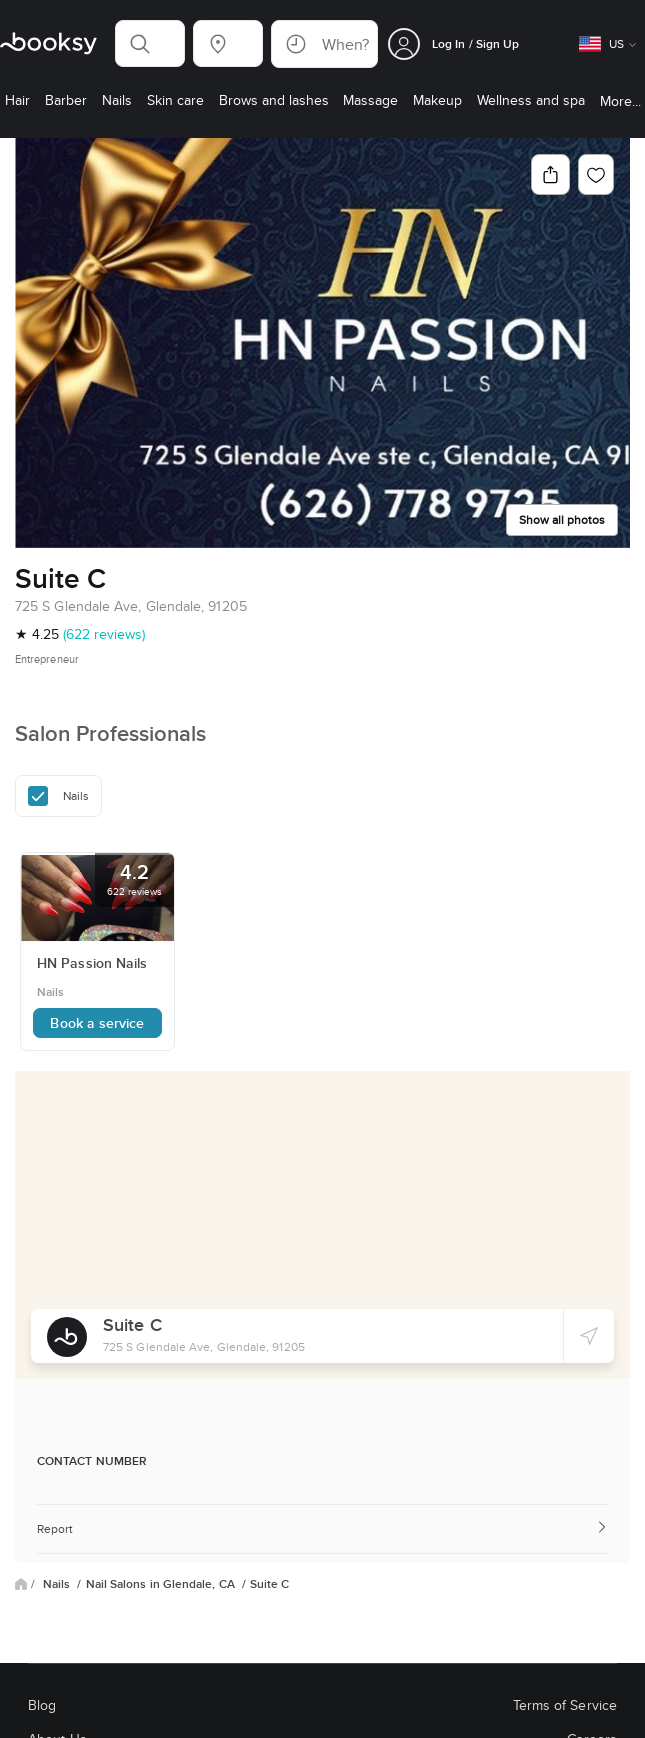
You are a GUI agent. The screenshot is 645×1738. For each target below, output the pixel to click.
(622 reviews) (104, 634)
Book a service (97, 1023)
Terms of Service (565, 1705)
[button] (150, 43)
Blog (42, 1705)
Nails (58, 1584)
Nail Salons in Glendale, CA (162, 1584)
